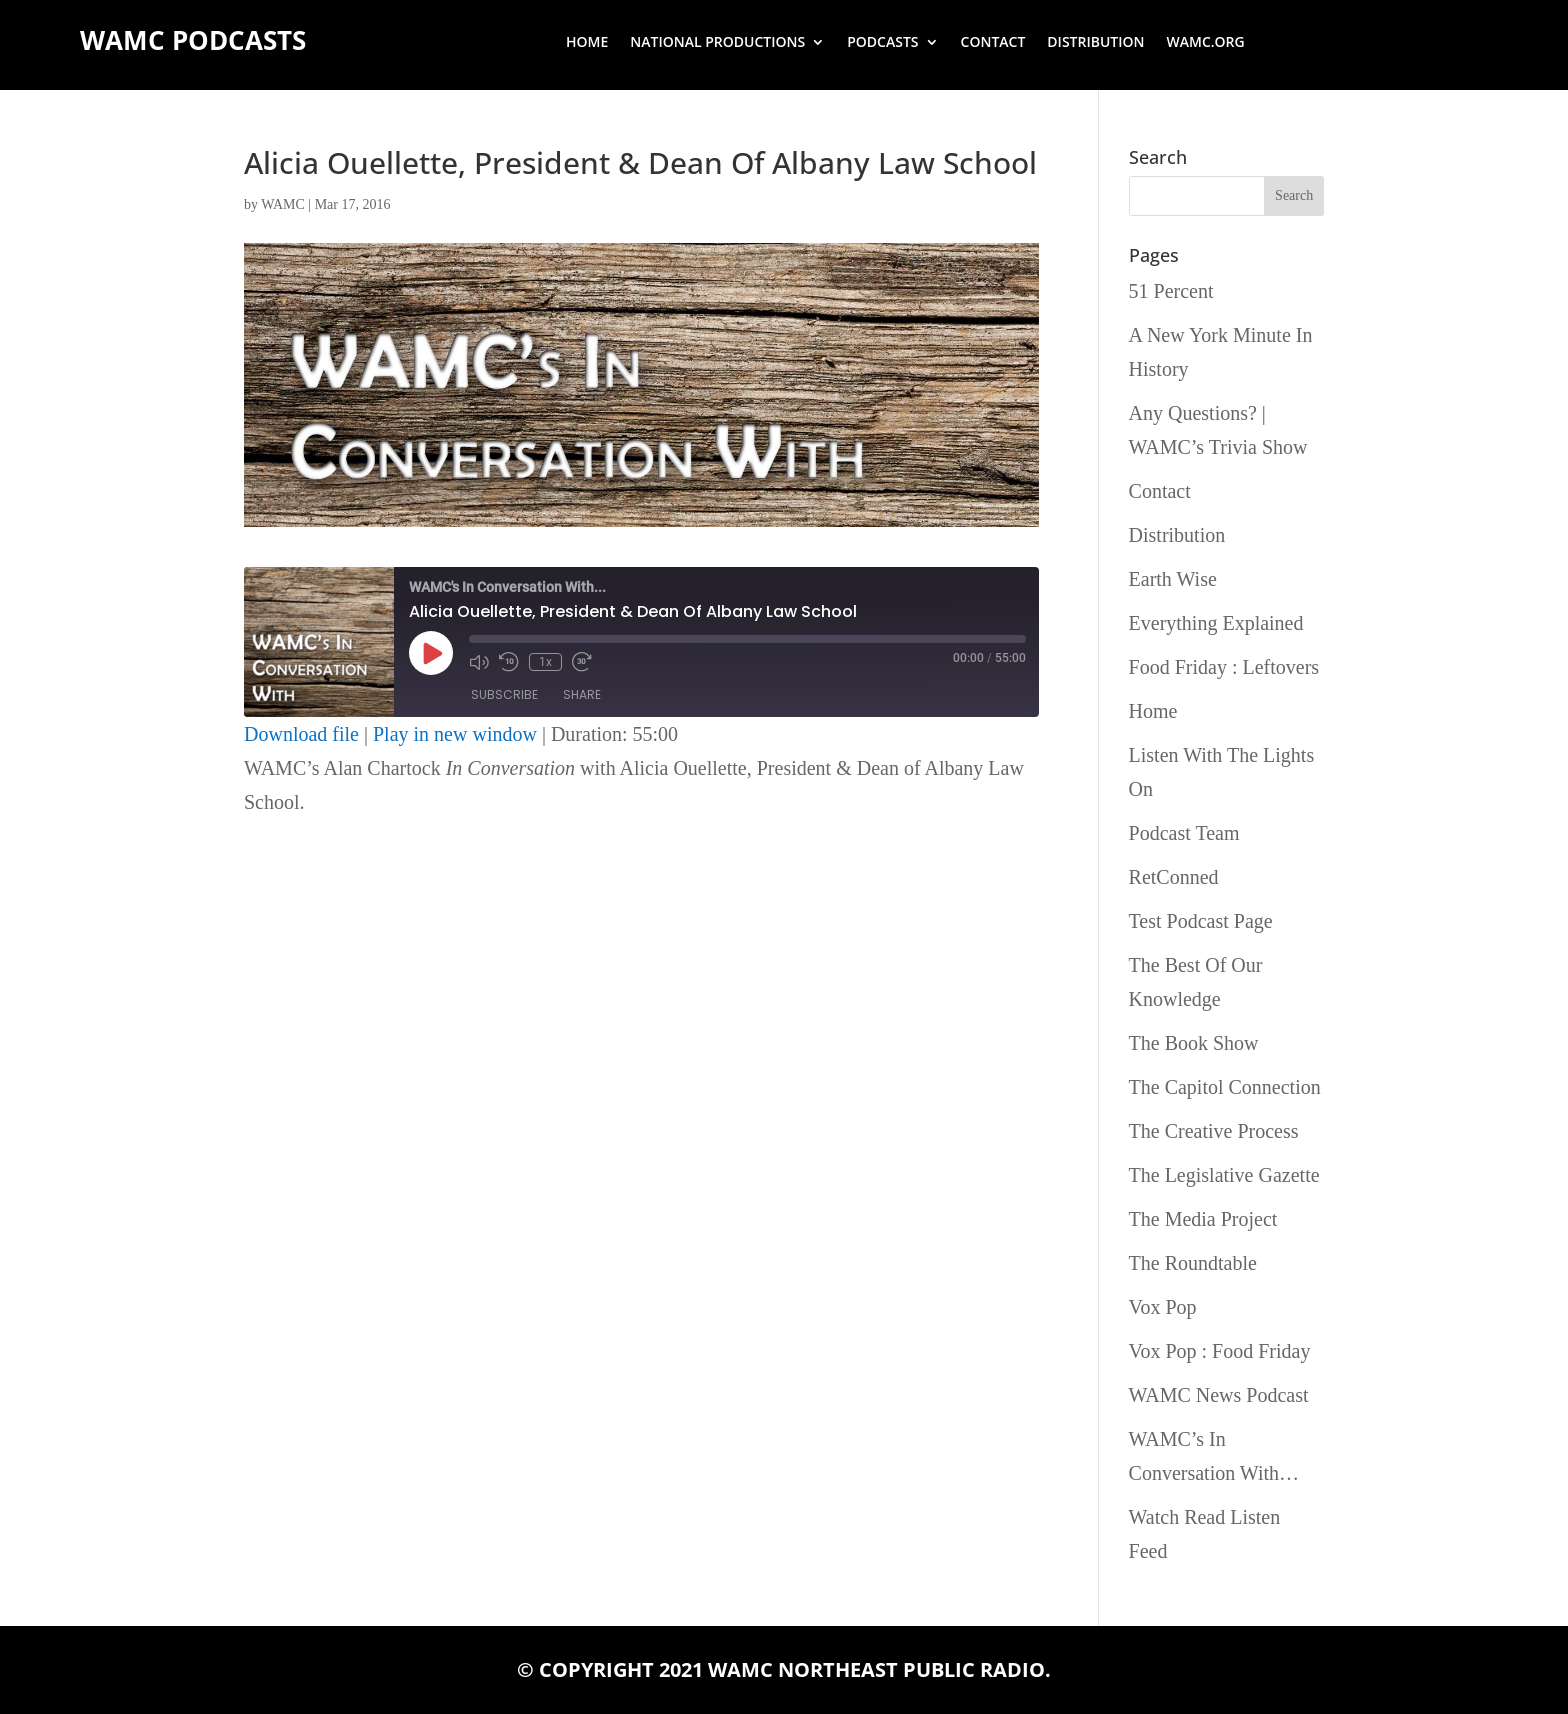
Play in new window (455, 734)
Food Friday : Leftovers (1224, 667)
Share (582, 694)
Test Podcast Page (1201, 921)
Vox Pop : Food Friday (1220, 1351)
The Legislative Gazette (1224, 1175)
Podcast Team (1184, 833)
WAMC (283, 204)
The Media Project (1203, 1219)
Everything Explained (1216, 623)
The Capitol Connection (1225, 1087)
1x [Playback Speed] (545, 662)
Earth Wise (1173, 579)
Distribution (1095, 43)
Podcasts (882, 43)
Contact (993, 43)
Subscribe (504, 694)
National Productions (717, 43)
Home (587, 43)
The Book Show (1194, 1043)
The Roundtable (1193, 1263)
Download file (301, 734)
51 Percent (1171, 291)
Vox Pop (1163, 1307)
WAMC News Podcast (1219, 1395)
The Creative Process (1214, 1131)
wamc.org (1206, 43)
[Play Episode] (431, 653)
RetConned (1174, 877)
